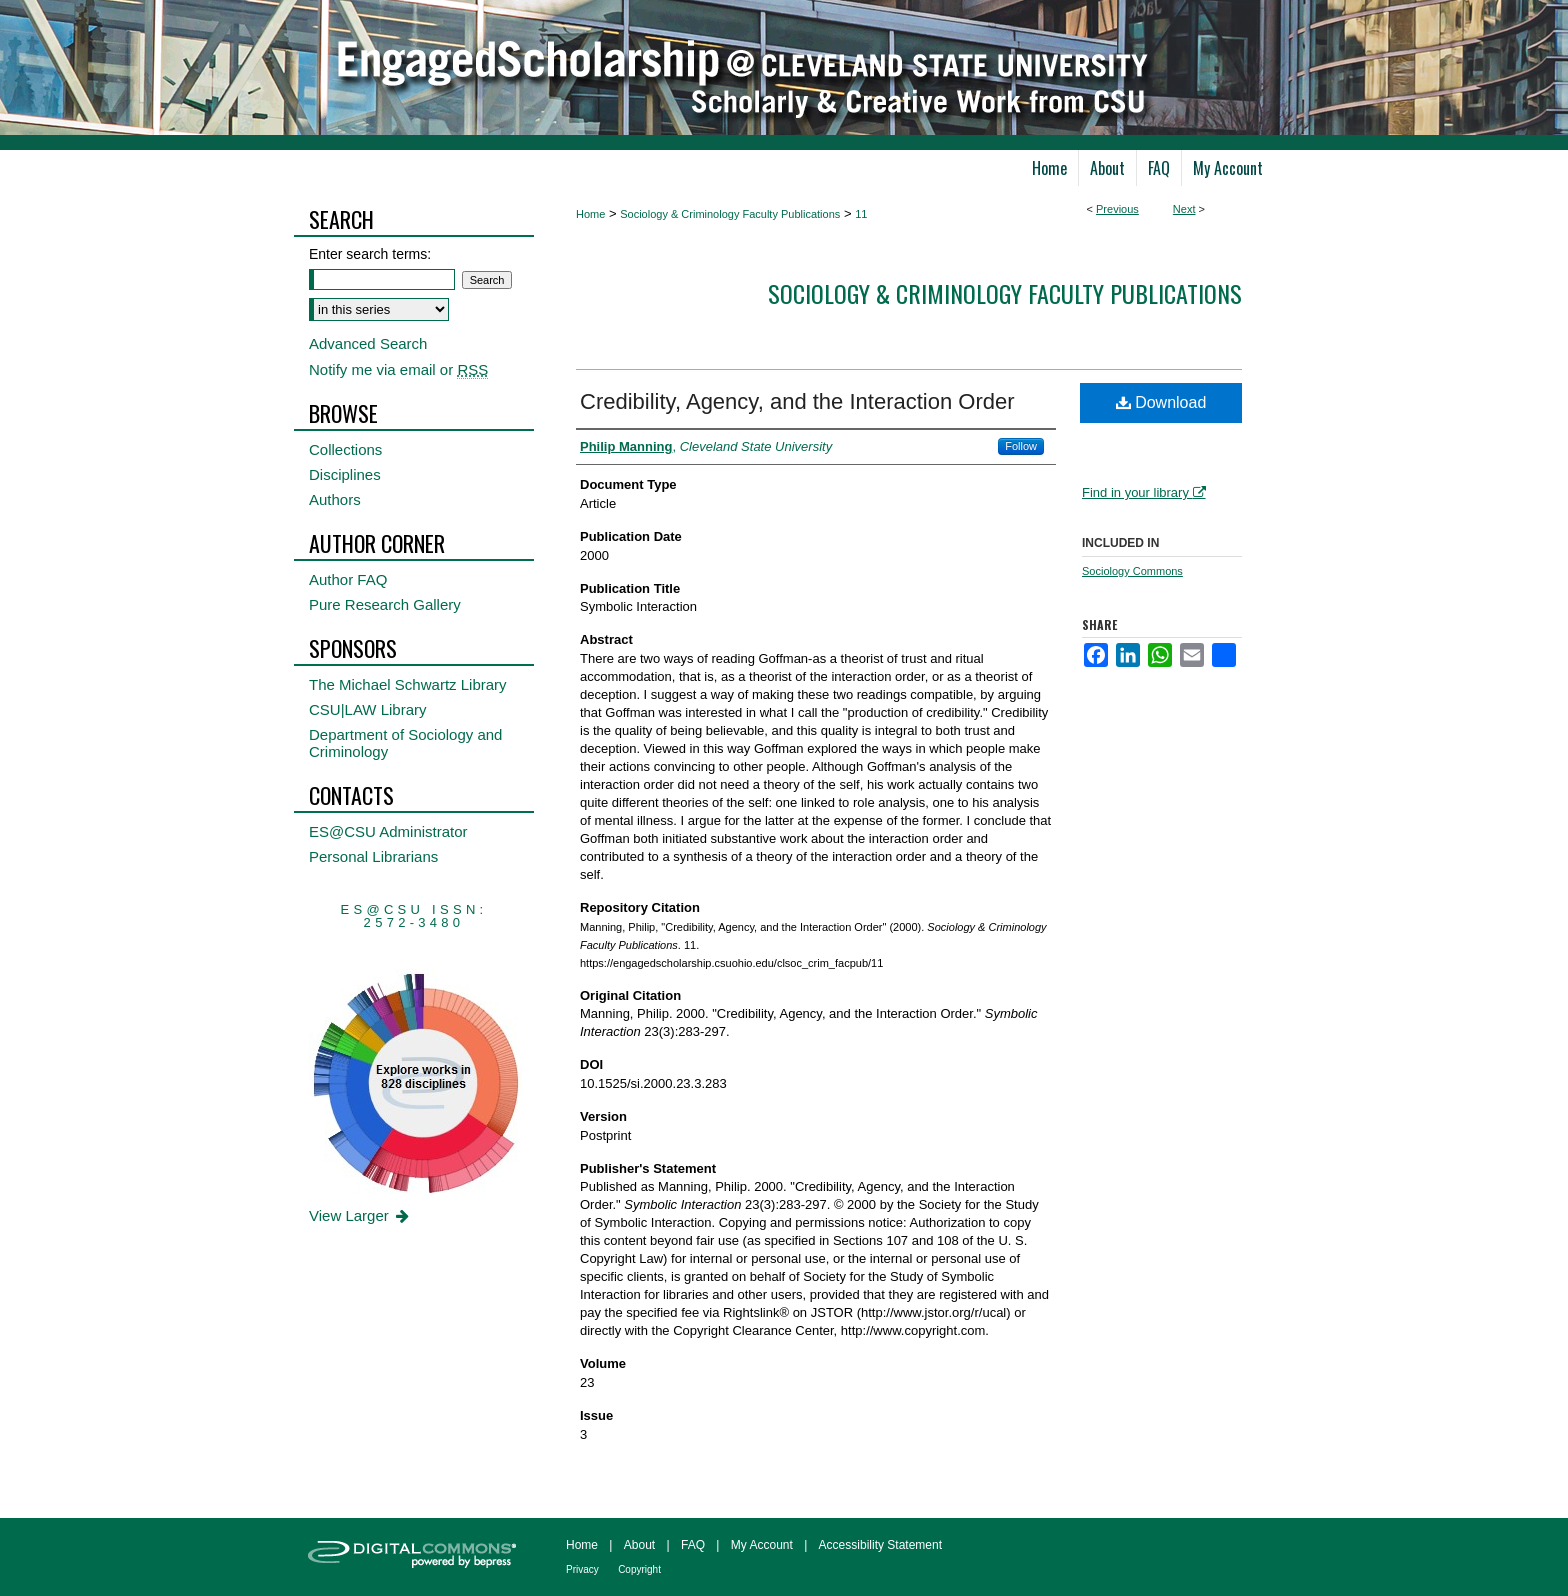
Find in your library (1144, 492)
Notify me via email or (398, 369)
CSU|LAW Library (368, 709)
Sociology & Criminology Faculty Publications (730, 214)
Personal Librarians (373, 856)
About (639, 1545)
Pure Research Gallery (385, 604)
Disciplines (345, 474)
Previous (1117, 209)
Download (1161, 402)
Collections (345, 449)
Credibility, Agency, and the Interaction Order (797, 401)
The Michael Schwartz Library (408, 684)
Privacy (582, 1569)
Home (590, 214)
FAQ (693, 1545)
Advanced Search (368, 343)
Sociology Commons (1132, 571)
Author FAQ (348, 579)
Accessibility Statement (880, 1545)
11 (861, 214)
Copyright (639, 1569)
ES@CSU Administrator (388, 831)
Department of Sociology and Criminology (405, 743)
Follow (1021, 446)
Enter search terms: (370, 254)
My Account (762, 1545)
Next (1184, 209)
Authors (335, 499)
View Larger (360, 1215)
